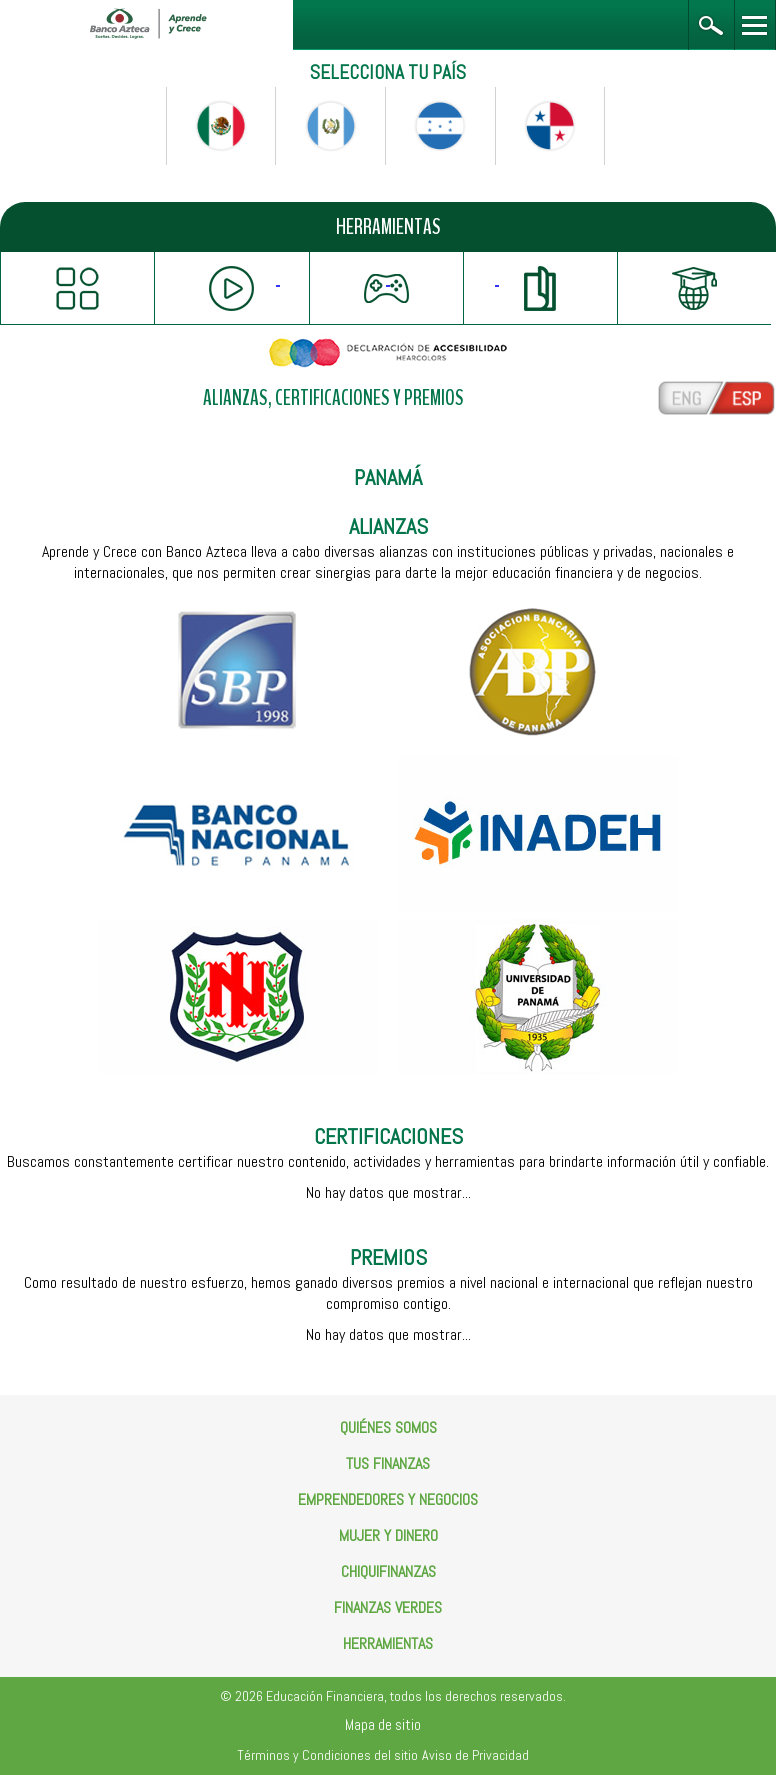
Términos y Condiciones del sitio (327, 1755)
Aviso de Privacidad (475, 1755)
